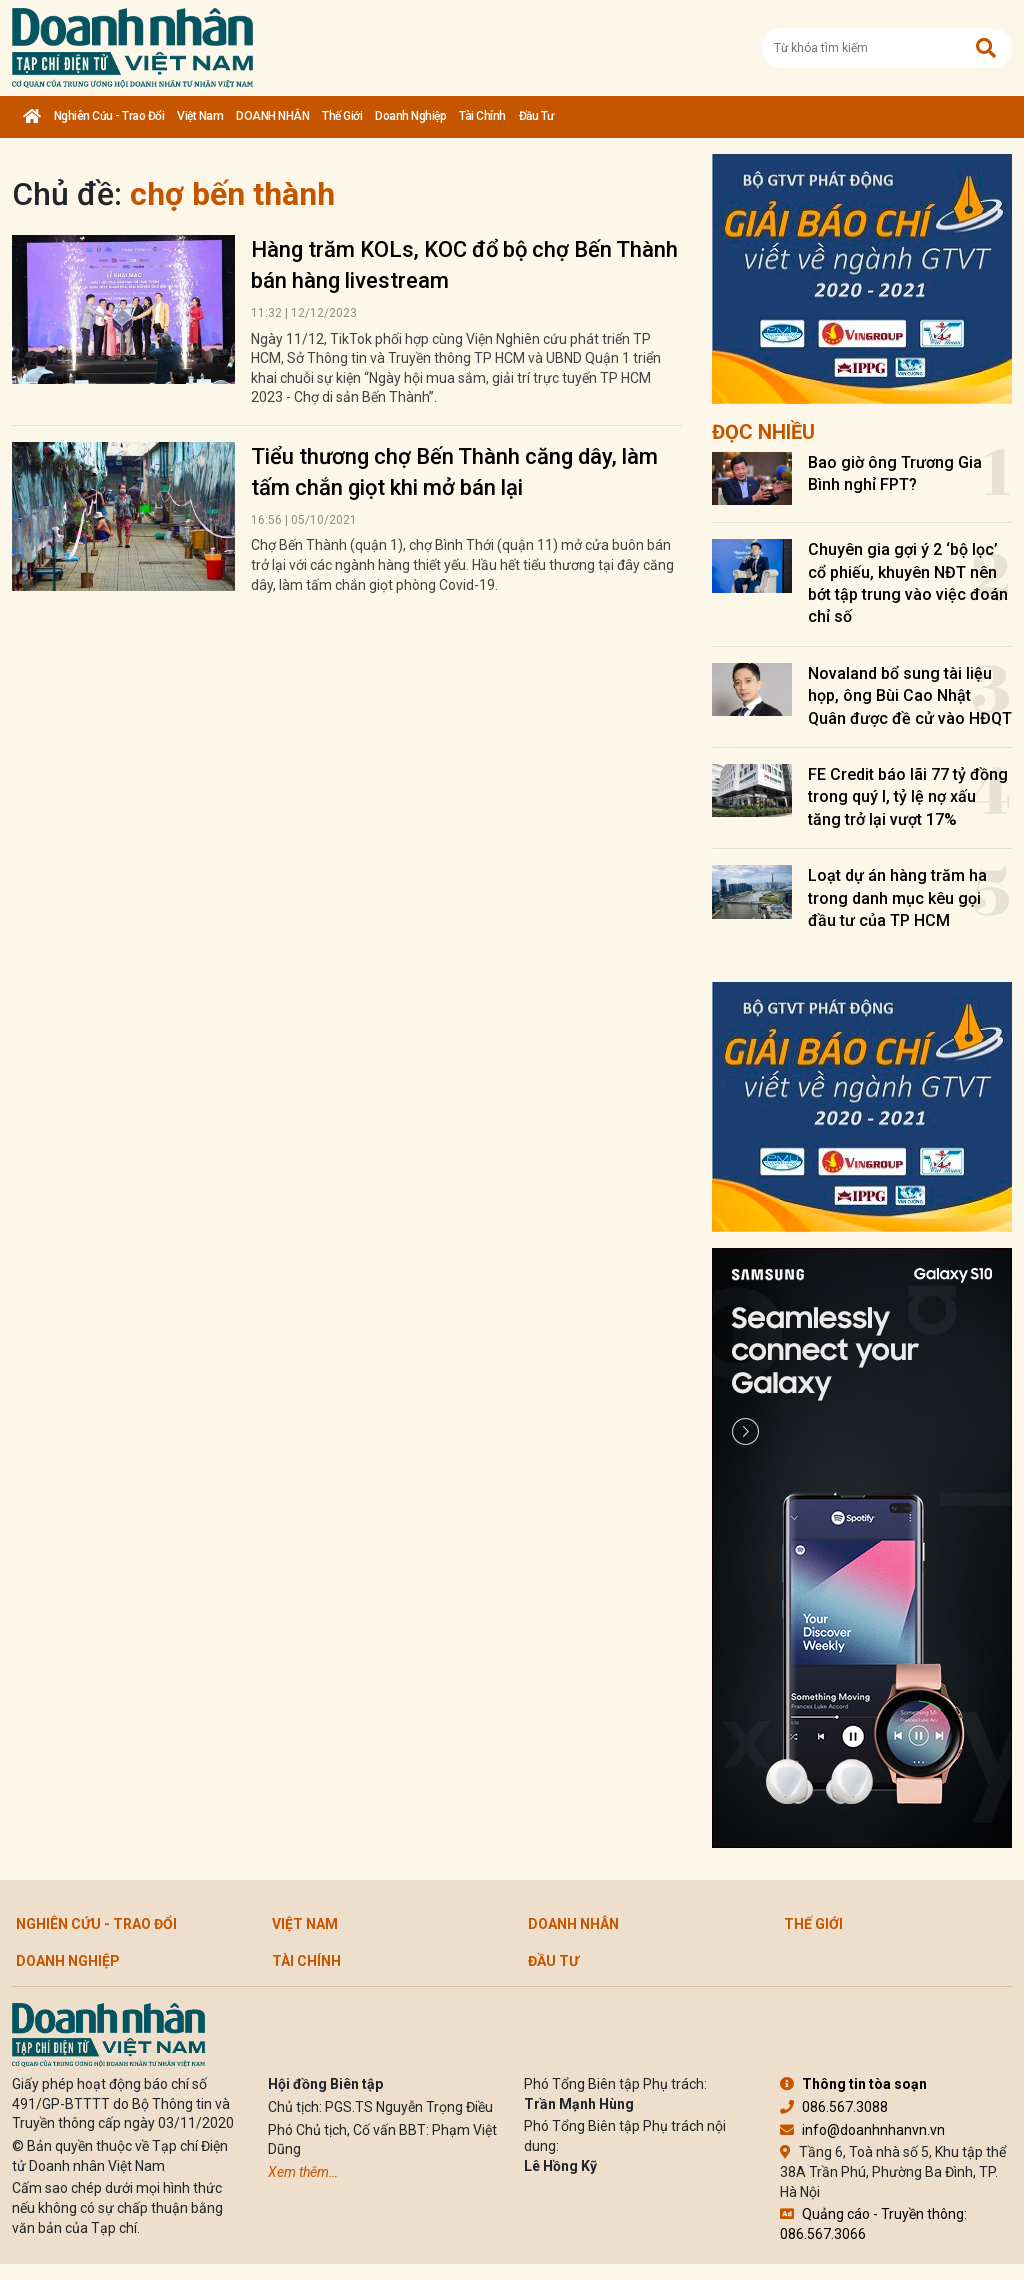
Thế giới (342, 116)
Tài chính (482, 116)
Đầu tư (536, 116)
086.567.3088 (834, 2107)
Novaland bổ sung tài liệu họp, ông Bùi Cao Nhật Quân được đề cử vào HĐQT (910, 696)
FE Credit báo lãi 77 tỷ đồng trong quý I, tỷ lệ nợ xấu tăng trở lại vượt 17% (908, 797)
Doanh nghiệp (410, 116)
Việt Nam (200, 116)
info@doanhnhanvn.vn (862, 2130)
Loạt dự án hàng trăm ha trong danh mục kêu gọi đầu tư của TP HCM (897, 898)
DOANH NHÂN (272, 116)
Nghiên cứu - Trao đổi (109, 116)
